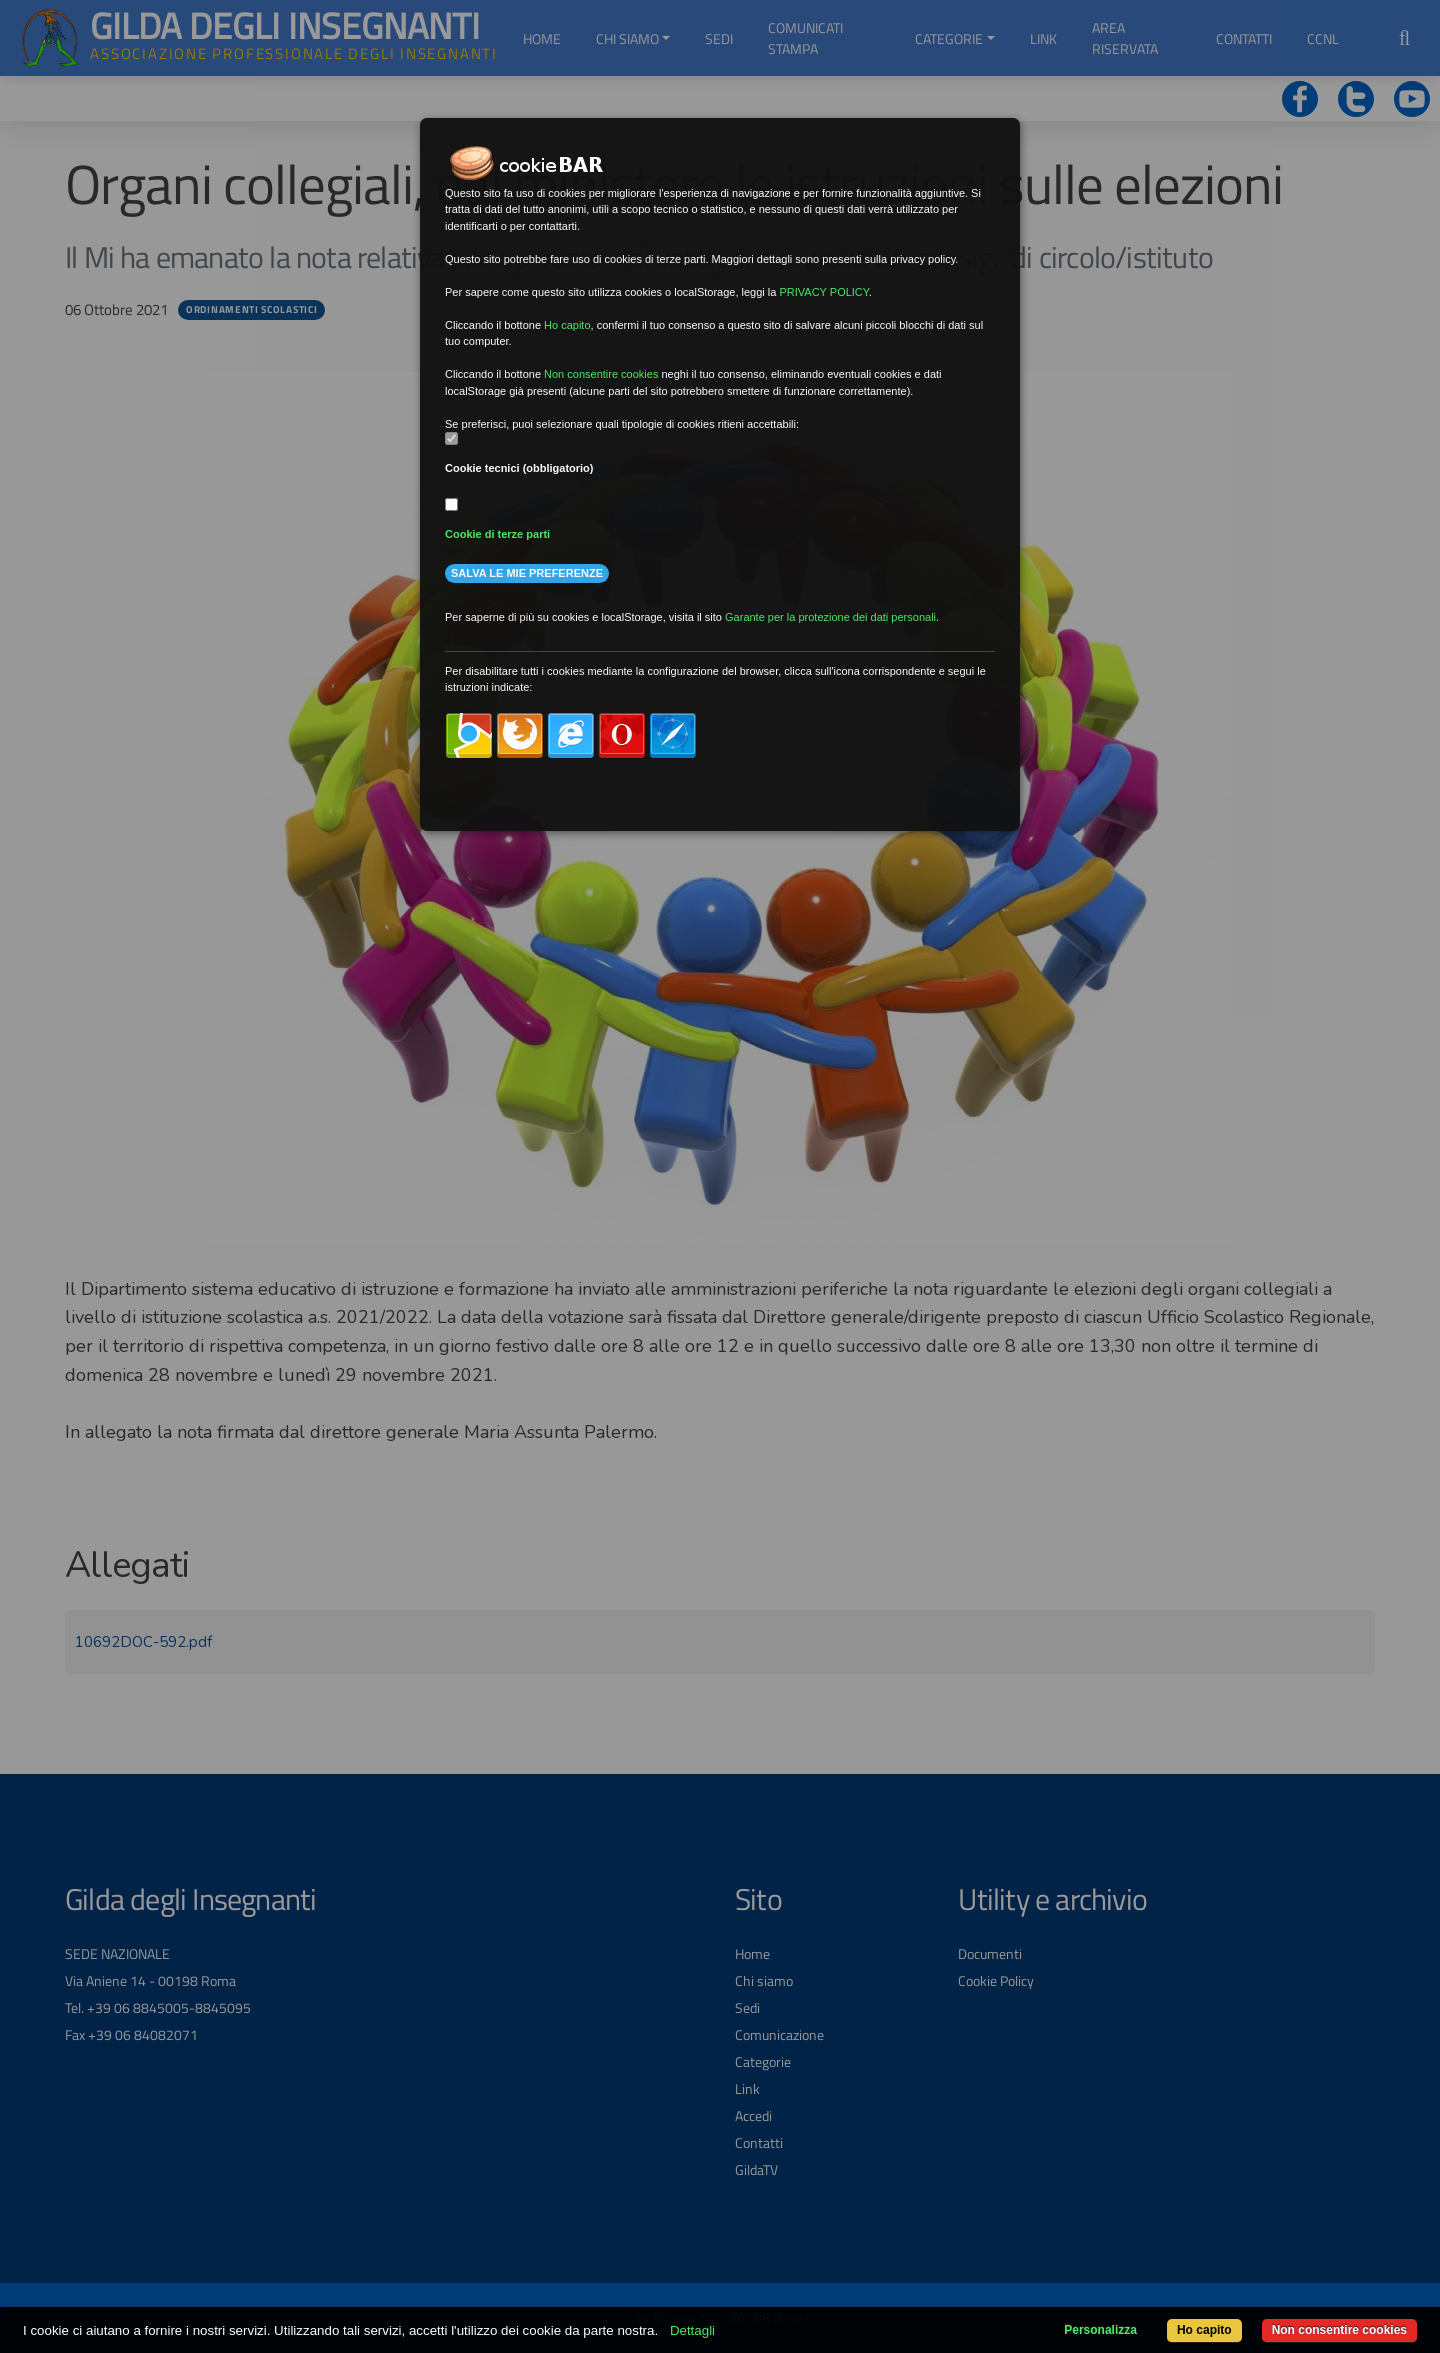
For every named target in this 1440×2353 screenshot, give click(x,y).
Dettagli (692, 2330)
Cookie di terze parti (497, 534)
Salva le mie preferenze (527, 573)
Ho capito (1204, 2330)
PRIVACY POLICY (823, 292)
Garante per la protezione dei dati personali (830, 617)
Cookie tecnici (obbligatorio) (519, 468)
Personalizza (1100, 2330)
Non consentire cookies (1339, 2330)
